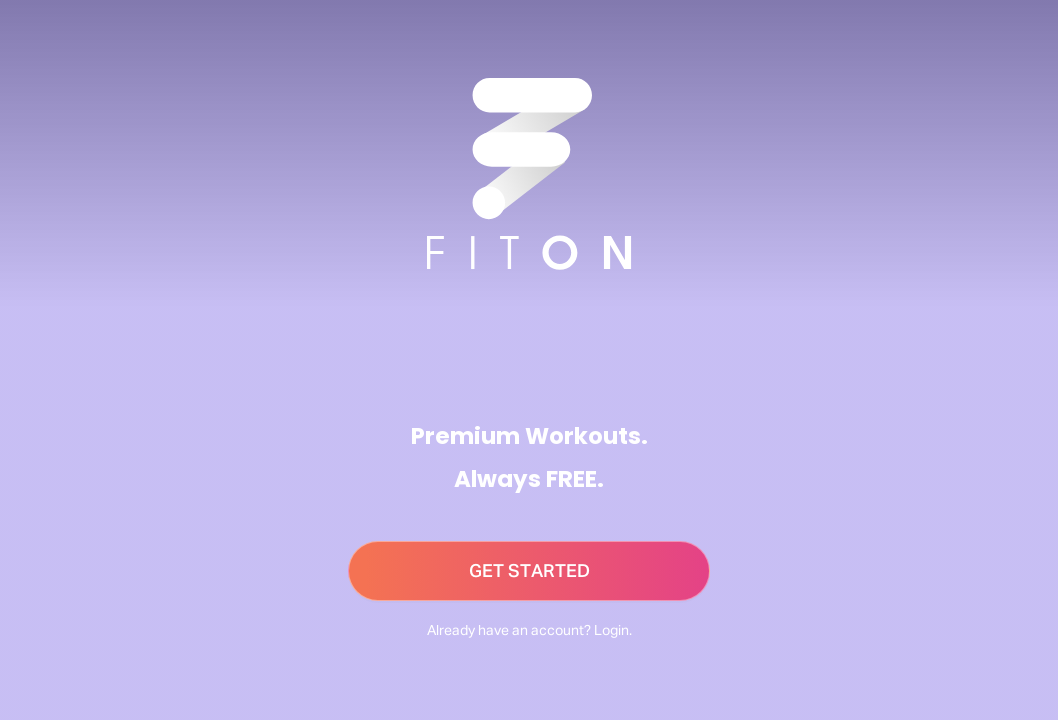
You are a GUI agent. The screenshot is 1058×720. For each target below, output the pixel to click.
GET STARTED (529, 572)
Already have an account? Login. (529, 631)
